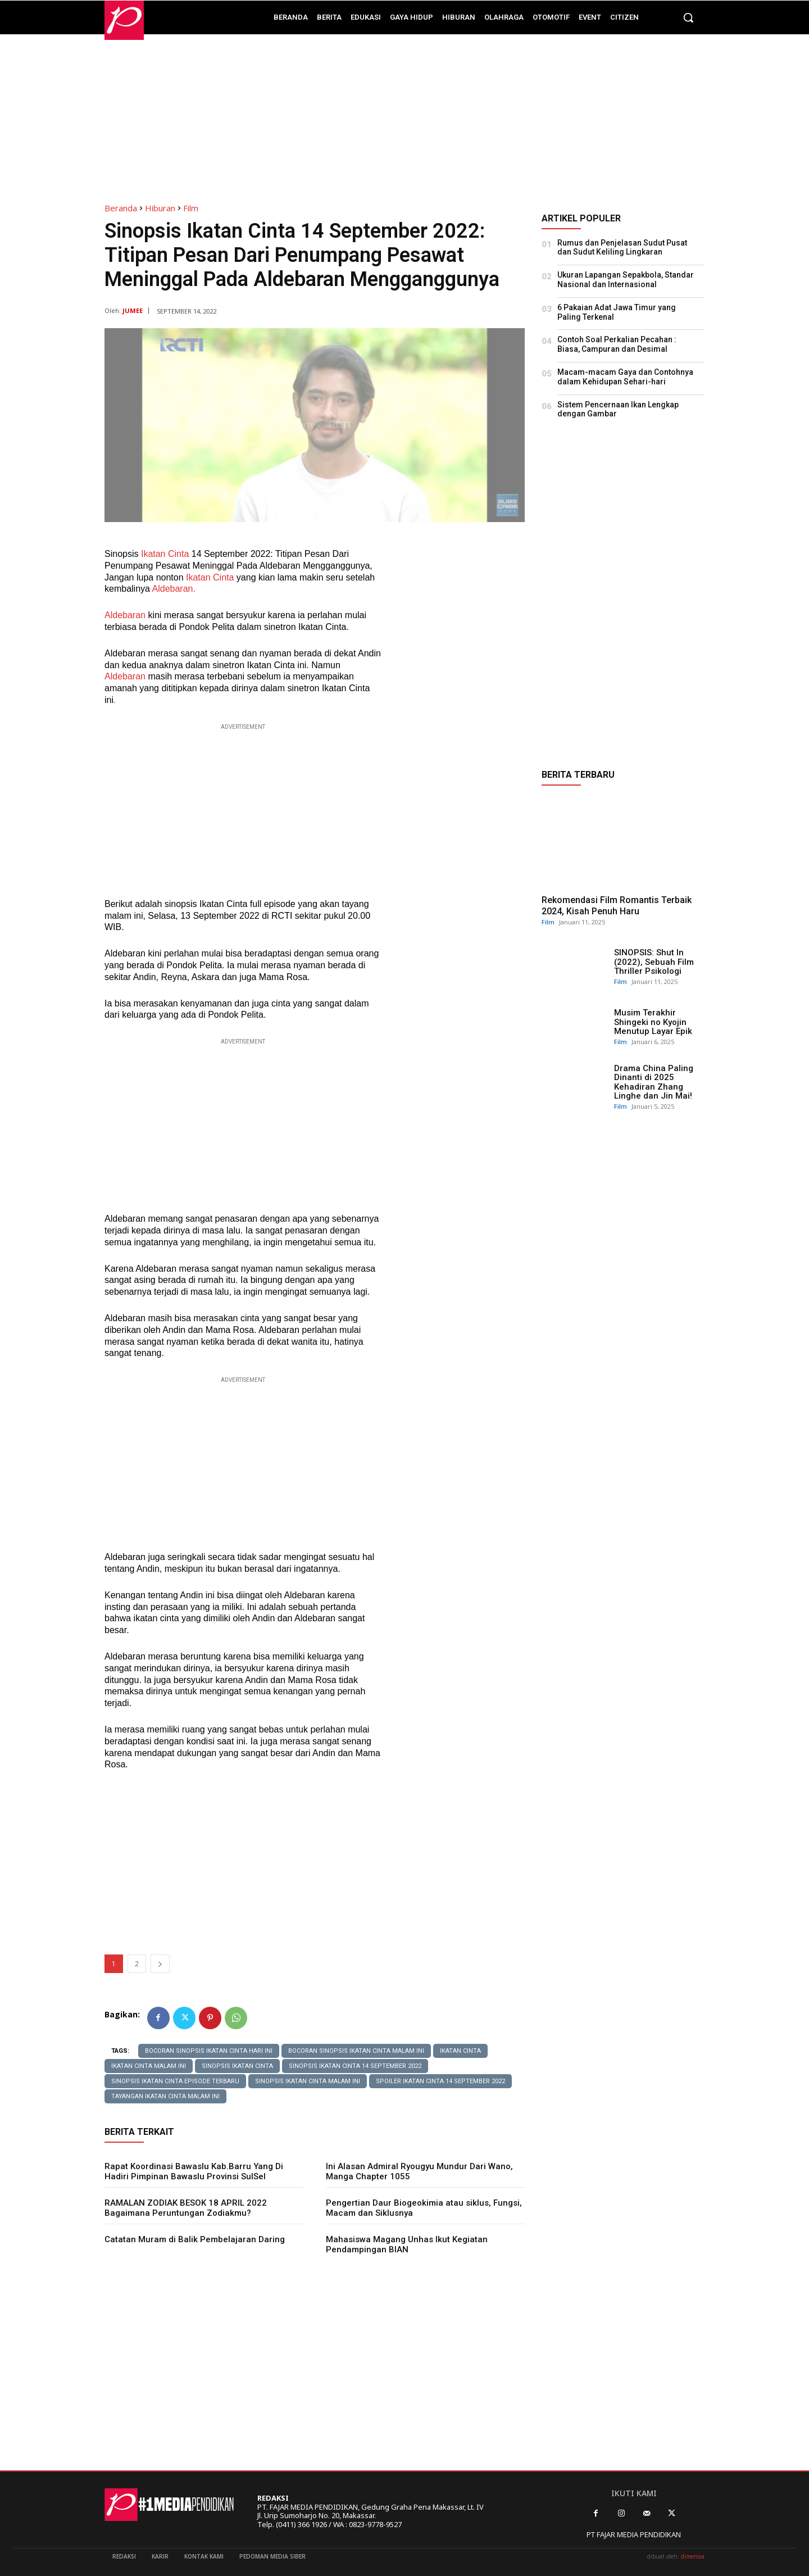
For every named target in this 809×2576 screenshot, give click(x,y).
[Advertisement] (404, 113)
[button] (688, 17)
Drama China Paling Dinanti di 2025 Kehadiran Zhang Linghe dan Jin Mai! (653, 1082)
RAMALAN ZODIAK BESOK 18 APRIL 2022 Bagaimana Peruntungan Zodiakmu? (185, 2208)
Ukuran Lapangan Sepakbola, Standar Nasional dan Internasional (625, 279)
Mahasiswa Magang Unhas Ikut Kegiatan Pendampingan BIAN (407, 2244)
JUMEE (132, 310)
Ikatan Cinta (163, 554)
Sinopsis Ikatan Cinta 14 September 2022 (355, 2066)
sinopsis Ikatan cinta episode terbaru (175, 2081)
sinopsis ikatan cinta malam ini (307, 2081)
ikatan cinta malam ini (148, 2066)
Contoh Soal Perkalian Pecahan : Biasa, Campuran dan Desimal (616, 344)
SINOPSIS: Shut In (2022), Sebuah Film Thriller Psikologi (654, 961)
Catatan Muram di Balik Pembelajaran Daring (194, 2239)
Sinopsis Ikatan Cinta (237, 2066)
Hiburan (160, 208)
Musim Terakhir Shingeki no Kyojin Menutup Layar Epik (653, 1022)
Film (190, 208)
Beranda (120, 208)
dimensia (693, 2556)
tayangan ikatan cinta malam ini (165, 2096)
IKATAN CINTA (460, 2051)
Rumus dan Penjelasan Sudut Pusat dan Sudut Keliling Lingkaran (622, 247)
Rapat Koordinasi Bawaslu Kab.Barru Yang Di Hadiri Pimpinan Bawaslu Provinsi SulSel (193, 2171)
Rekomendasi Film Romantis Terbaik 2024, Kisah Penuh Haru (617, 905)
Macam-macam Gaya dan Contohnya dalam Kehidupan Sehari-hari (625, 377)
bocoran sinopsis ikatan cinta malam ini (356, 2051)
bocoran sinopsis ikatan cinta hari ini (208, 2051)
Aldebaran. (174, 588)
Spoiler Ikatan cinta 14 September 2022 (440, 2081)
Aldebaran (125, 615)
